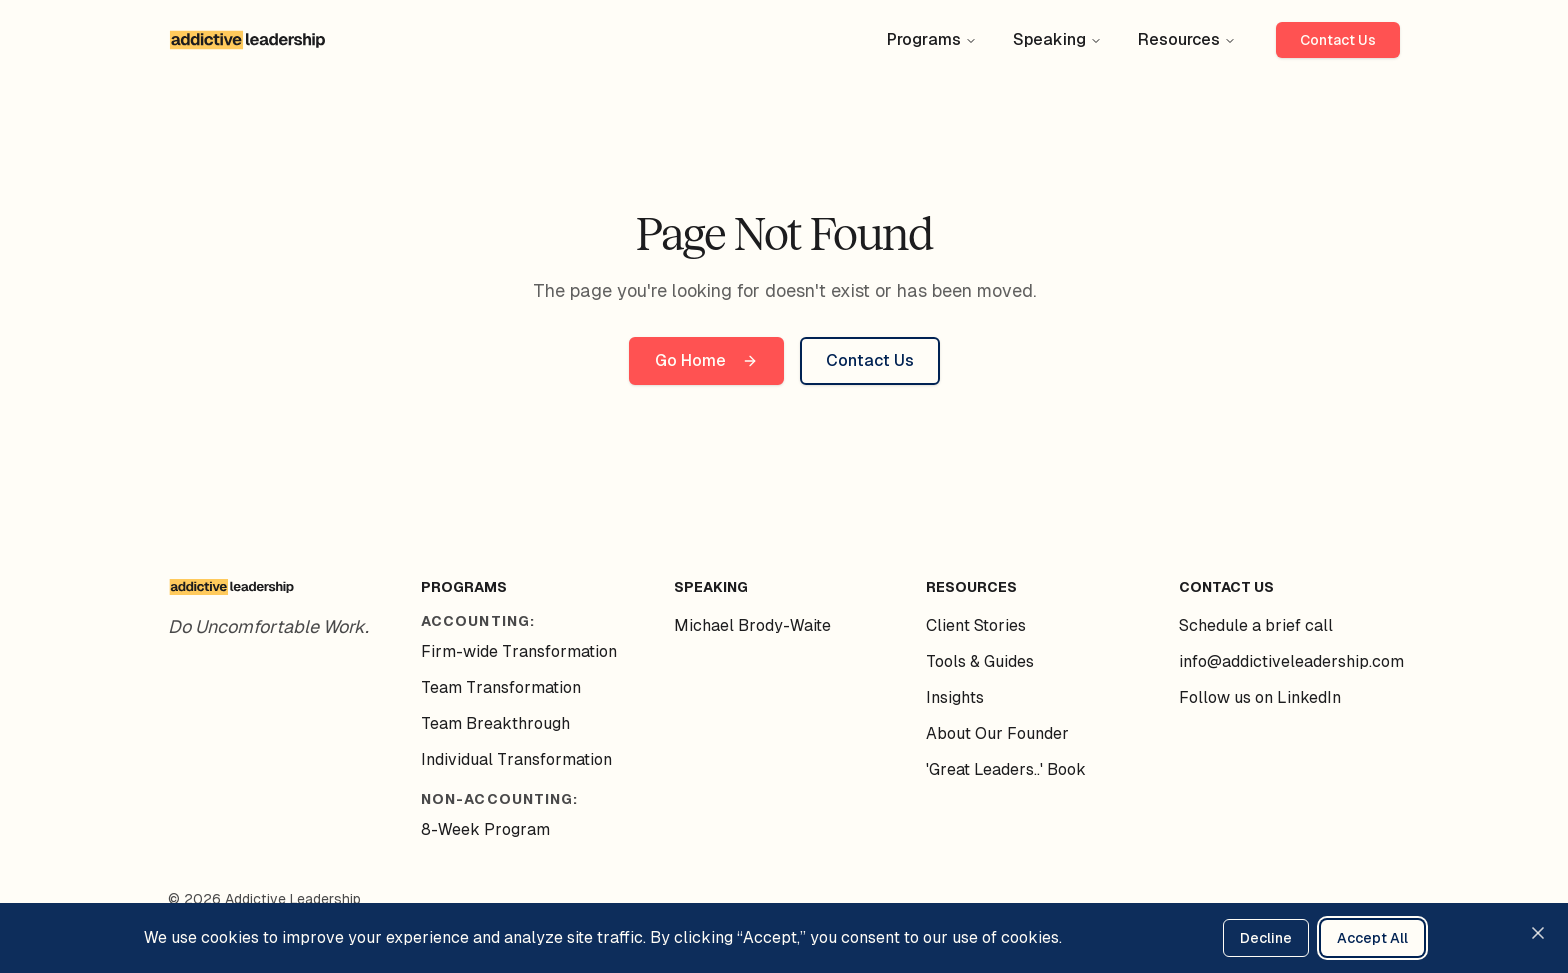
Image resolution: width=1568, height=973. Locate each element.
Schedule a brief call (1256, 625)
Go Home (706, 360)
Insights (955, 697)
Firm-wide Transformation (519, 651)
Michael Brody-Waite (752, 625)
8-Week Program (485, 829)
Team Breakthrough (495, 723)
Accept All (1372, 938)
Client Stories (976, 625)
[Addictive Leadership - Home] (248, 40)
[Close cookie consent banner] (1538, 933)
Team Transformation (501, 687)
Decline (1266, 938)
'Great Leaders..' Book (1006, 769)
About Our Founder (997, 733)
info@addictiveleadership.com (1291, 661)
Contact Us (1338, 40)
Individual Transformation (516, 759)
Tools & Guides (980, 661)
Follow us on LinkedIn (1260, 697)
